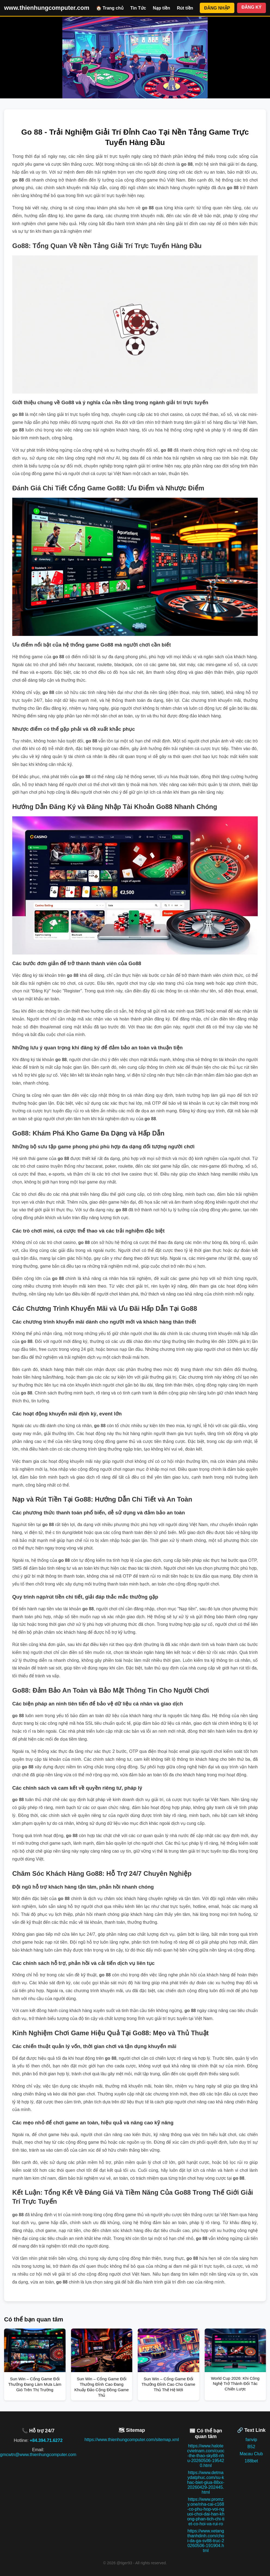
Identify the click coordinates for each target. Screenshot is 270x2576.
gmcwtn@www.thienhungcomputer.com (38, 2454)
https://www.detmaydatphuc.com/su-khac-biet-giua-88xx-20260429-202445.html (205, 2482)
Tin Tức (138, 8)
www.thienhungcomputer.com (46, 7)
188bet (251, 2461)
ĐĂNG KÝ (251, 7)
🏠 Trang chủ (110, 8)
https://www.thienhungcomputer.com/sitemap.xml (131, 2439)
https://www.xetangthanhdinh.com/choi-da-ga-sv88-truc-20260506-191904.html (205, 2541)
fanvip (251, 2439)
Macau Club (251, 2453)
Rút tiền (185, 8)
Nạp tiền (161, 8)
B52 (251, 2446)
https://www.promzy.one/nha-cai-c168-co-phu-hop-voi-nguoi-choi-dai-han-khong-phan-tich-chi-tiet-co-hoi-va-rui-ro (205, 2511)
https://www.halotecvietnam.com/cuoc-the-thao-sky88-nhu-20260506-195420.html (205, 2456)
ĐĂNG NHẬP (217, 8)
